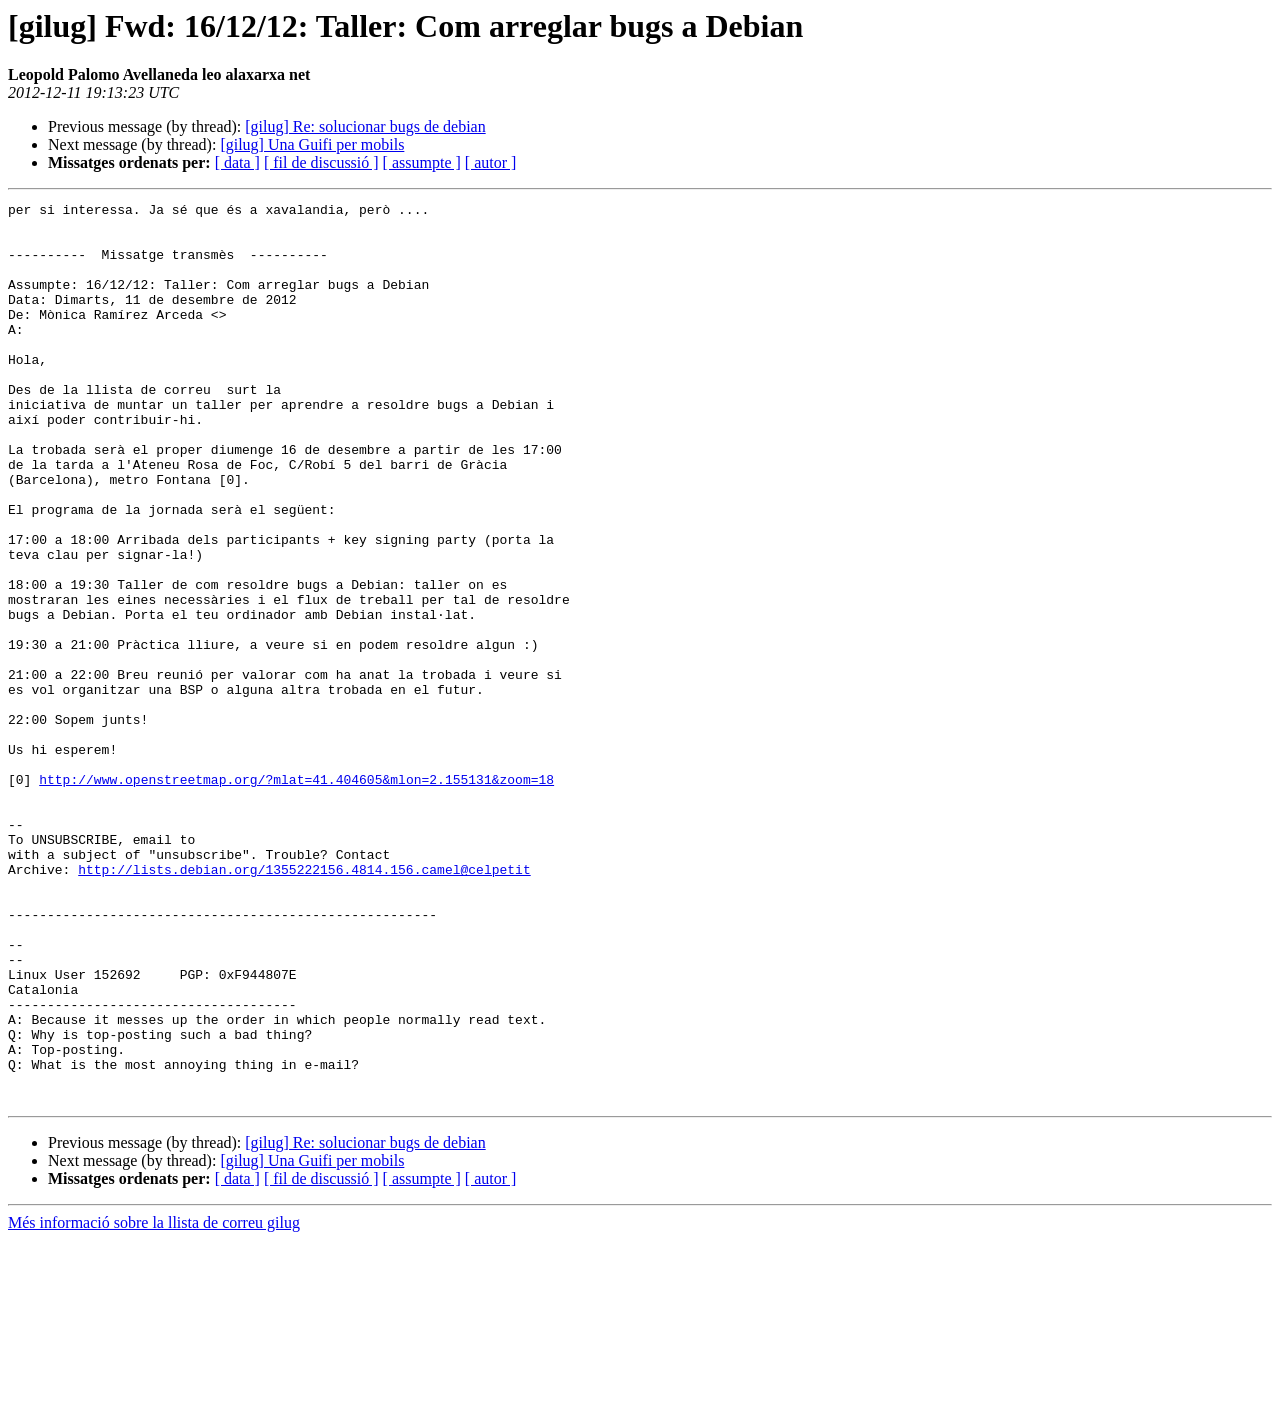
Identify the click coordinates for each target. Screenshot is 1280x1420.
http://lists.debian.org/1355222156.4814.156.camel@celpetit (304, 1004)
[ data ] (237, 162)
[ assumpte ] (422, 162)
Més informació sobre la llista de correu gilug (154, 1402)
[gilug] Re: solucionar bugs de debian (365, 126)
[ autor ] (491, 162)
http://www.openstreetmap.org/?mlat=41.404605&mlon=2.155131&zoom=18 (296, 896)
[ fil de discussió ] (321, 162)
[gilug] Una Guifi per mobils (312, 144)
